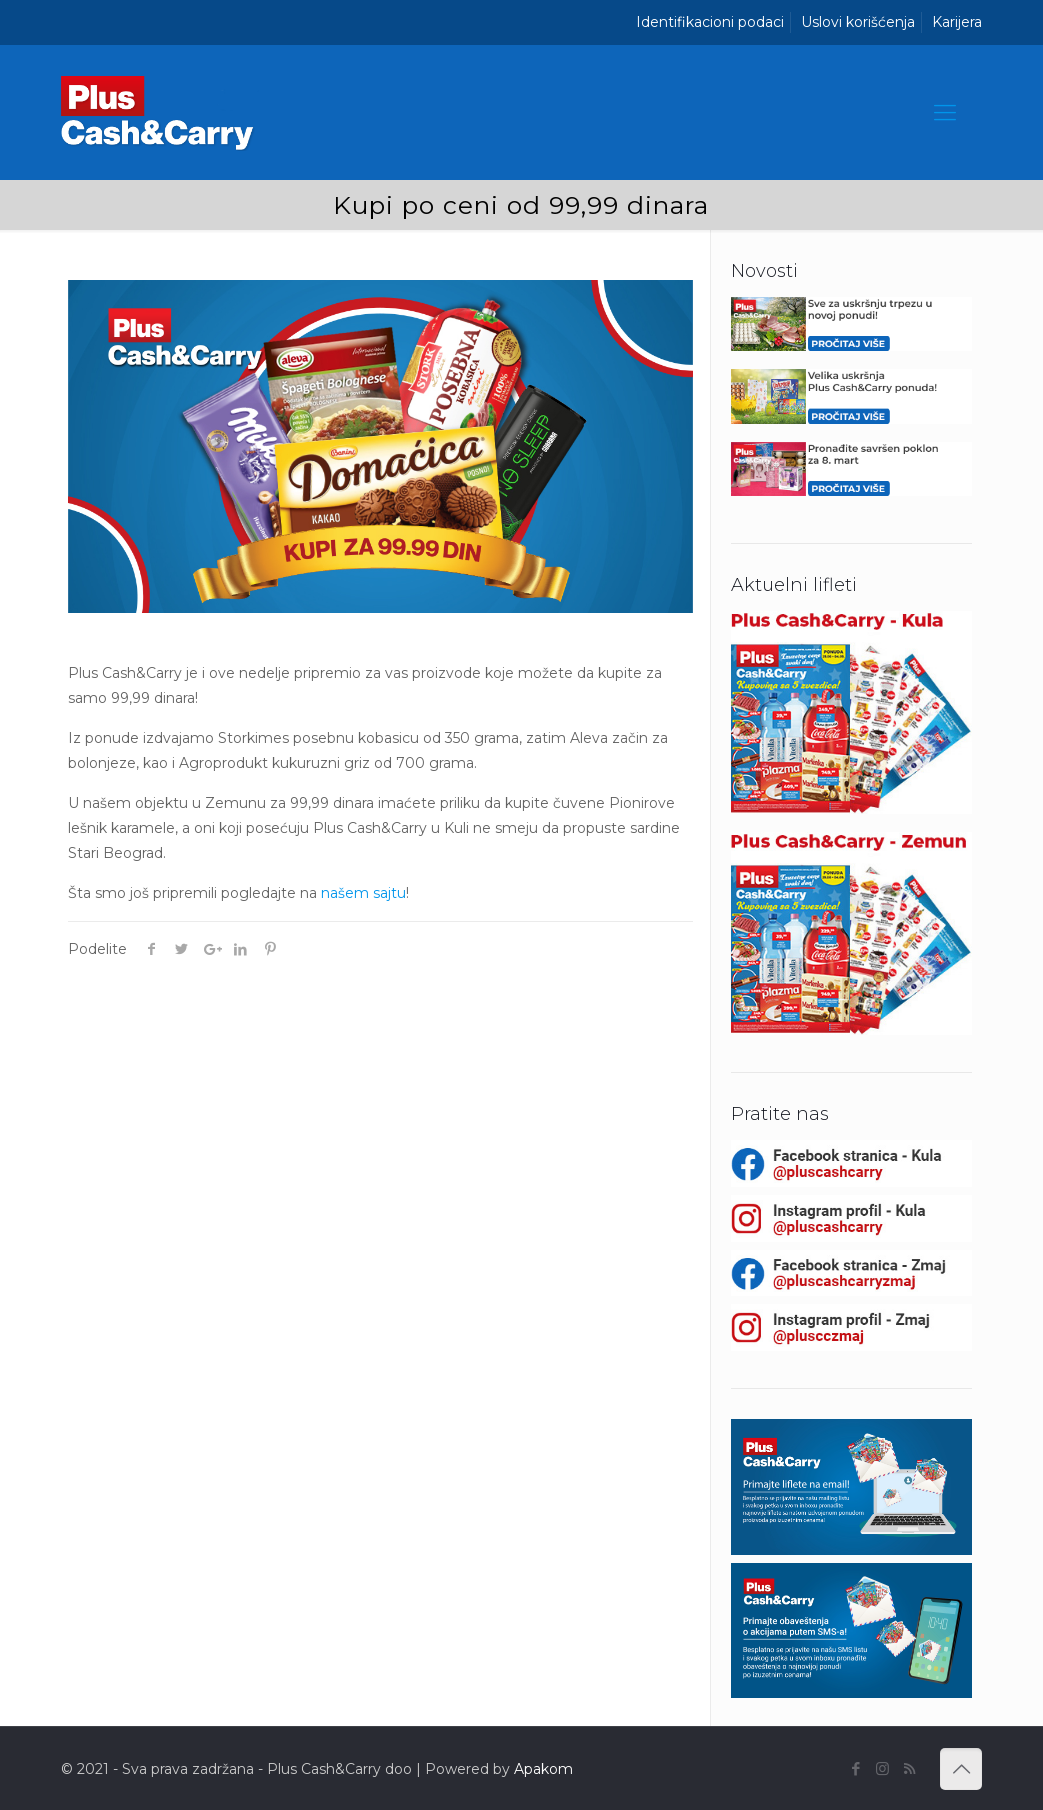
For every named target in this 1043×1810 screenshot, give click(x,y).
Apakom (543, 1769)
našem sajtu (363, 893)
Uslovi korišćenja (858, 22)
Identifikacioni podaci (710, 22)
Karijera (957, 22)
